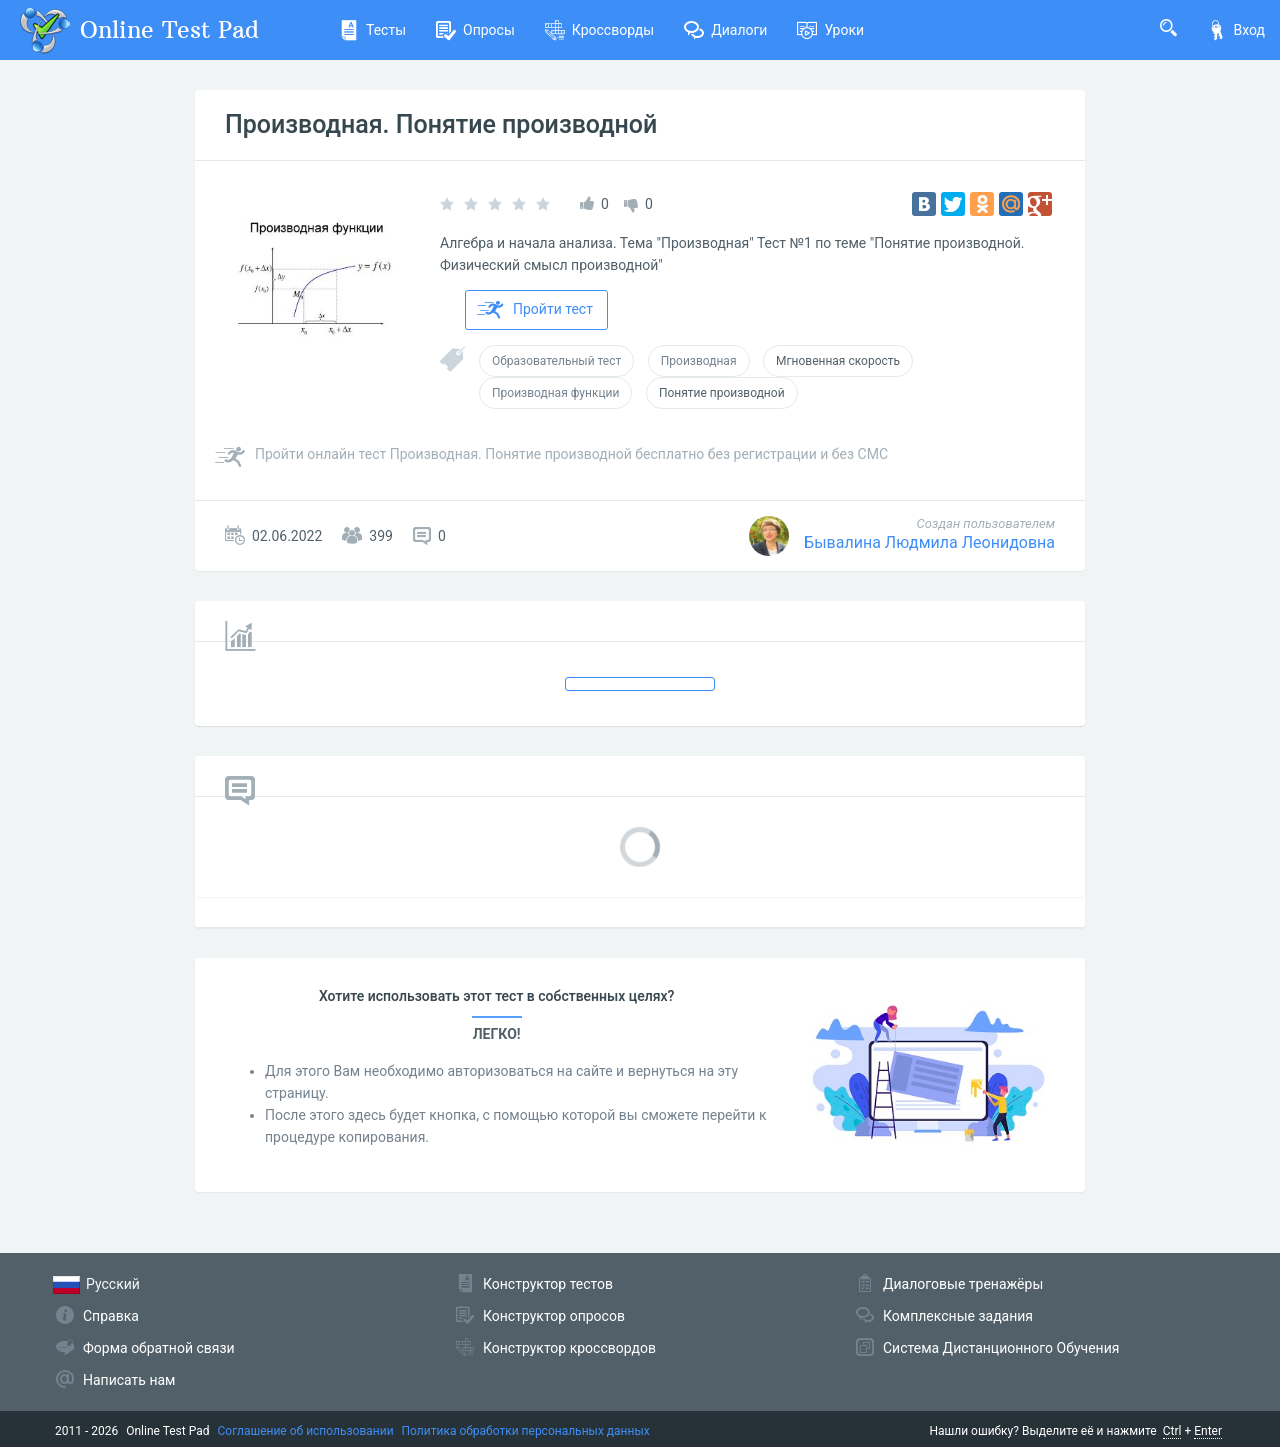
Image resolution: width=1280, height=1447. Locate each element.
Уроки (830, 30)
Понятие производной (722, 393)
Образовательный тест (556, 361)
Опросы (475, 30)
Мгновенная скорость (838, 361)
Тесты (372, 30)
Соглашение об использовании (306, 1431)
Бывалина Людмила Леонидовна (929, 542)
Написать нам (129, 1380)
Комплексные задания (958, 1316)
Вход (1236, 30)
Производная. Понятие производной (441, 124)
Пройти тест (535, 310)
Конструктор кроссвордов (569, 1348)
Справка (111, 1316)
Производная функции (555, 393)
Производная (699, 361)
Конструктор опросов (554, 1316)
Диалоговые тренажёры (963, 1284)
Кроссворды (599, 30)
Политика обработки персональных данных (526, 1431)
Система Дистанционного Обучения (1001, 1348)
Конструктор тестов (548, 1284)
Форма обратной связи (159, 1348)
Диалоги (725, 30)
